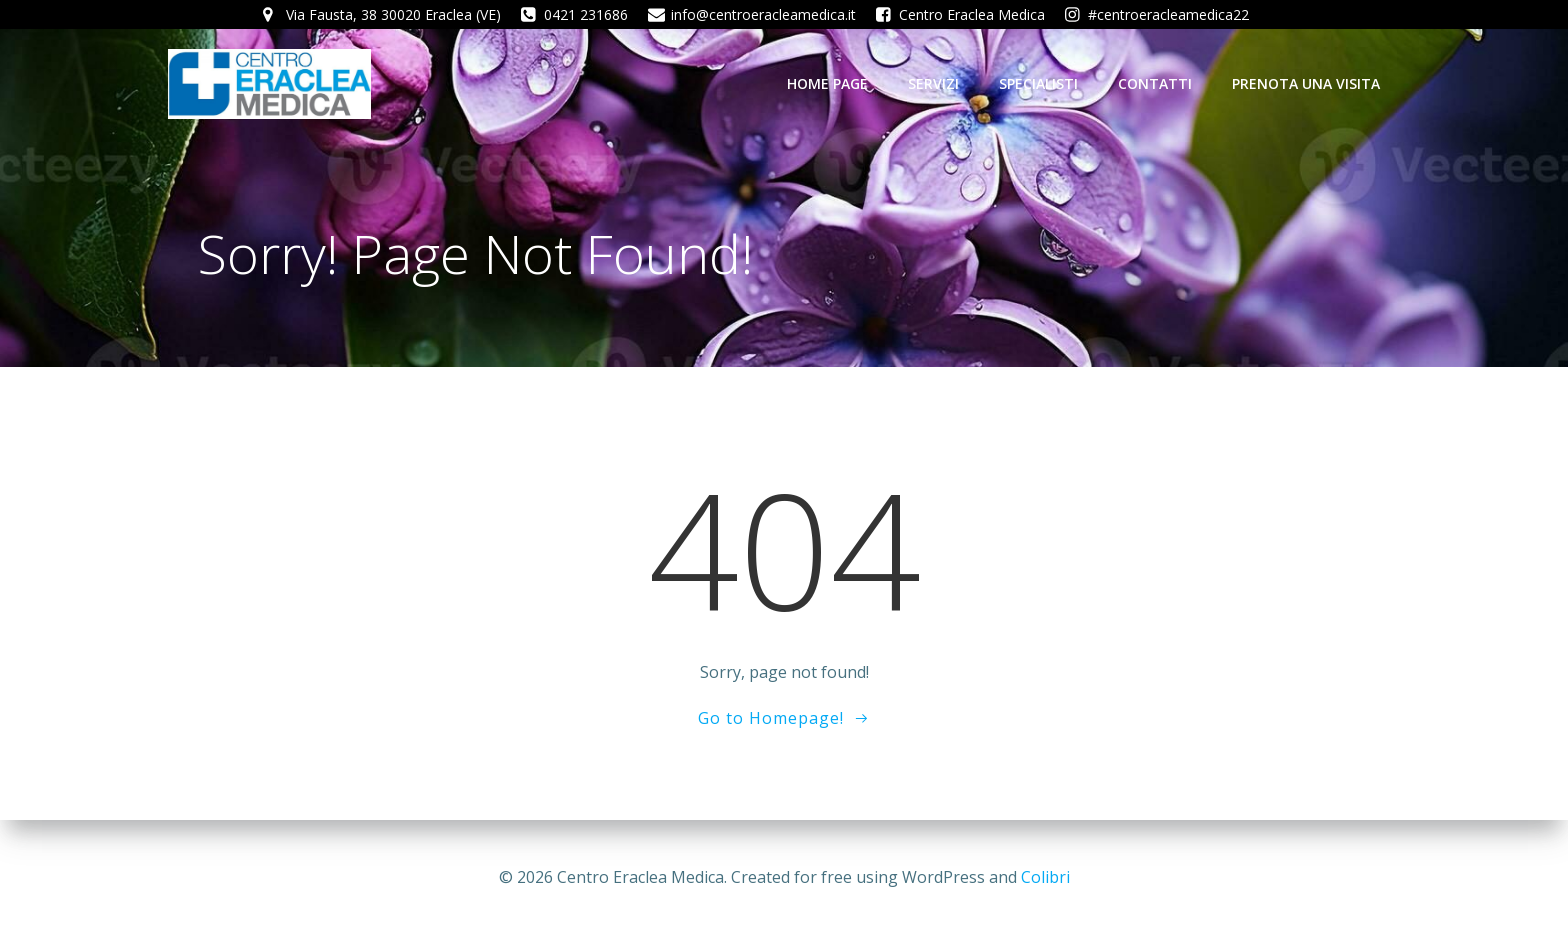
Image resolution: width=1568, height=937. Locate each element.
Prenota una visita (1306, 83)
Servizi (933, 83)
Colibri (1045, 877)
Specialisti (1038, 83)
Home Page (827, 83)
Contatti (1155, 83)
